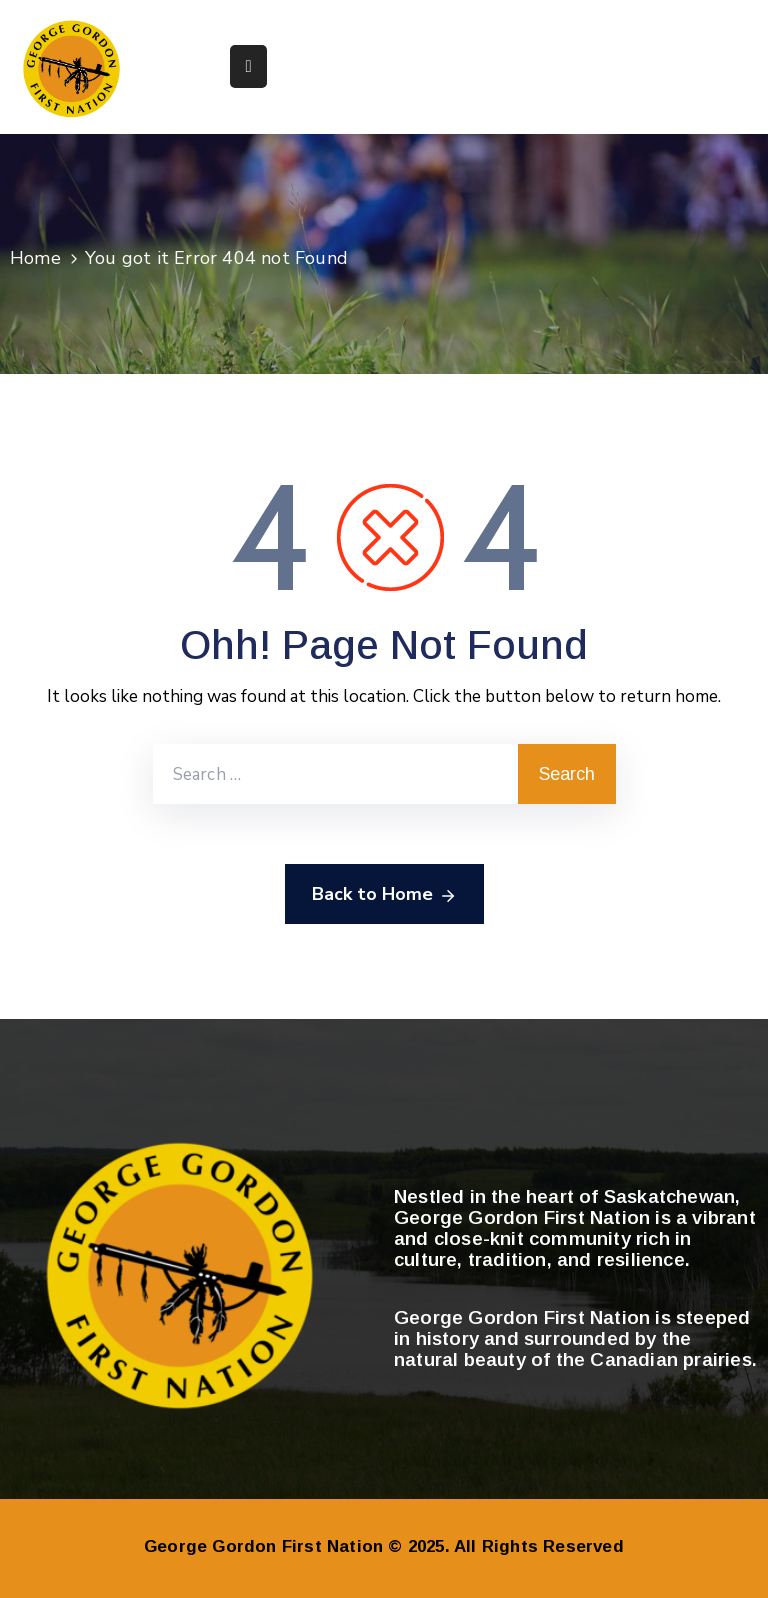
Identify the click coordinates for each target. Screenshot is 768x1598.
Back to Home (384, 895)
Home (35, 258)
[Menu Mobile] (248, 66)
